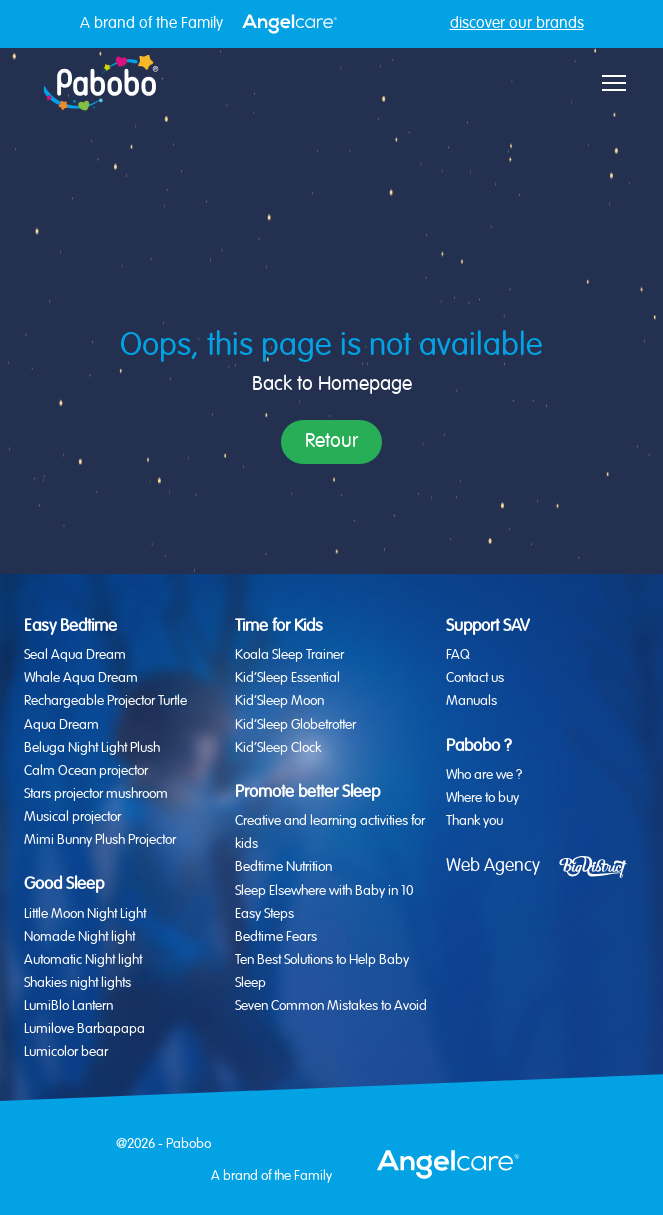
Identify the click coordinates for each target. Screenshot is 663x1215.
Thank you (474, 821)
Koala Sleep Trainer (289, 655)
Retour (331, 441)
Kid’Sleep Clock (278, 748)
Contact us (475, 678)
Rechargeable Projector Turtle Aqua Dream (105, 712)
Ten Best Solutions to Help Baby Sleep (322, 971)
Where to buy (482, 798)
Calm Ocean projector (86, 771)
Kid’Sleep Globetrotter (295, 725)
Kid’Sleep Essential (287, 678)
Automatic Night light (83, 960)
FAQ (458, 655)
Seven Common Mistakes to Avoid (331, 1006)
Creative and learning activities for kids (330, 832)
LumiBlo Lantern (68, 1006)
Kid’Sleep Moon (279, 701)
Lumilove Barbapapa (84, 1029)
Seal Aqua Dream (75, 655)
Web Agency (493, 866)
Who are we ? (484, 775)
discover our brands (517, 24)
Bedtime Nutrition (283, 867)
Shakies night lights (77, 983)
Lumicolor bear (66, 1052)
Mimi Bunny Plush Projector (100, 840)
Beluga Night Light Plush (92, 748)
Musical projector (72, 817)
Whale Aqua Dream (81, 678)
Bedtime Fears (276, 937)
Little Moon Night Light (85, 914)
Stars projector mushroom (96, 794)
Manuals (471, 701)
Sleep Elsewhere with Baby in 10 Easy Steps (324, 902)
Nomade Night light (79, 937)
